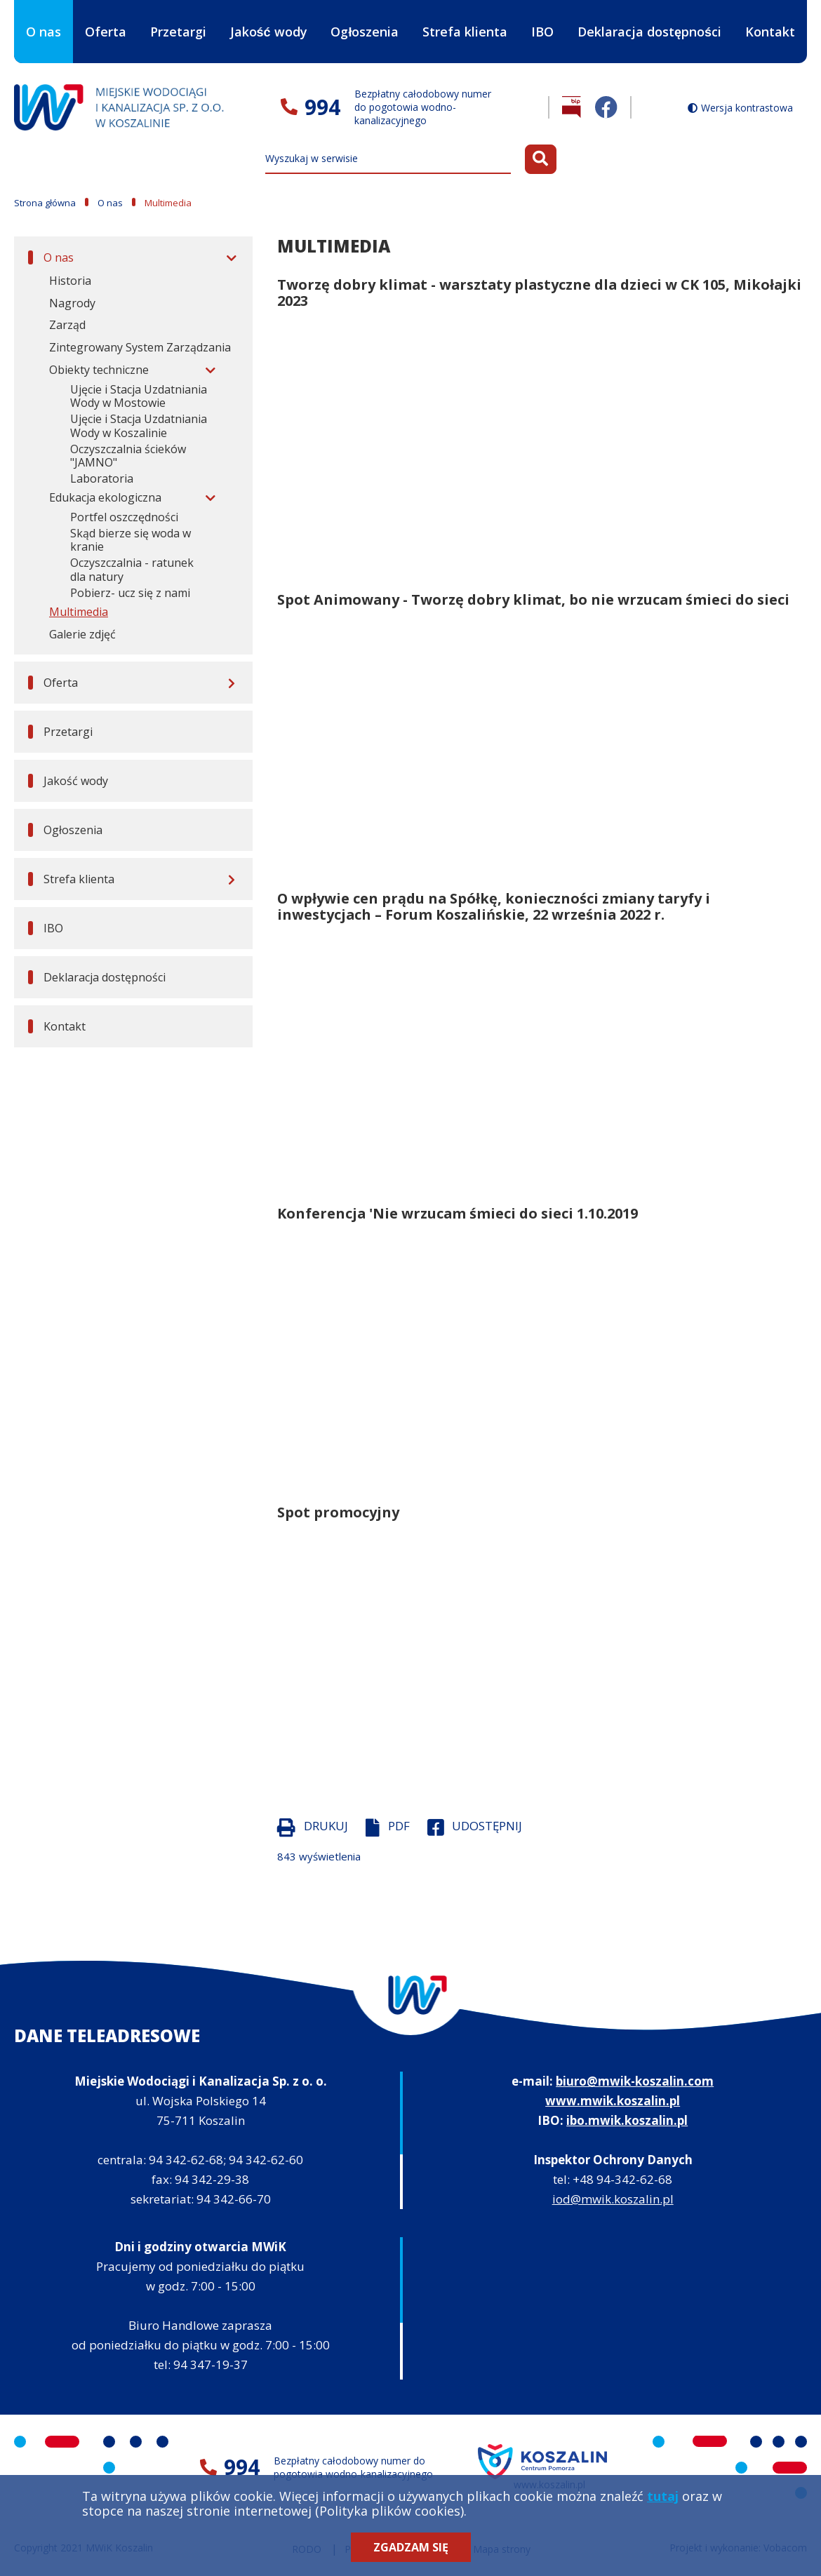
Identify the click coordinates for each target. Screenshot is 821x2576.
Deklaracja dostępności (649, 31)
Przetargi (178, 31)
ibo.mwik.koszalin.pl (627, 2120)
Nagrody (72, 303)
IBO (542, 43)
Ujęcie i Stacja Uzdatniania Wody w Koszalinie (138, 426)
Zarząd (67, 324)
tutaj (663, 2496)
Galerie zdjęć (82, 634)
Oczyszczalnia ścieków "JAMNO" (128, 456)
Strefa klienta (464, 20)
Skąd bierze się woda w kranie (130, 540)
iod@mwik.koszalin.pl (613, 2199)
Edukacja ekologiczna (105, 497)
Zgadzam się (410, 2547)
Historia (70, 280)
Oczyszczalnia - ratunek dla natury (132, 569)
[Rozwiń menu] (229, 257)
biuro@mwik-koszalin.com (635, 2081)
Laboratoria (101, 478)
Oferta (105, 20)
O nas (43, 20)
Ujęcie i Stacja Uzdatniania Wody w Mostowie (138, 396)
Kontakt (770, 31)
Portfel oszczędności (124, 517)
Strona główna (45, 202)
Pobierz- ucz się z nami (130, 593)
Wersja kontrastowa (747, 108)
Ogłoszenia (365, 31)
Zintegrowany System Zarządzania (140, 347)
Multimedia (78, 611)
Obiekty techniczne (99, 369)
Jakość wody (268, 31)
